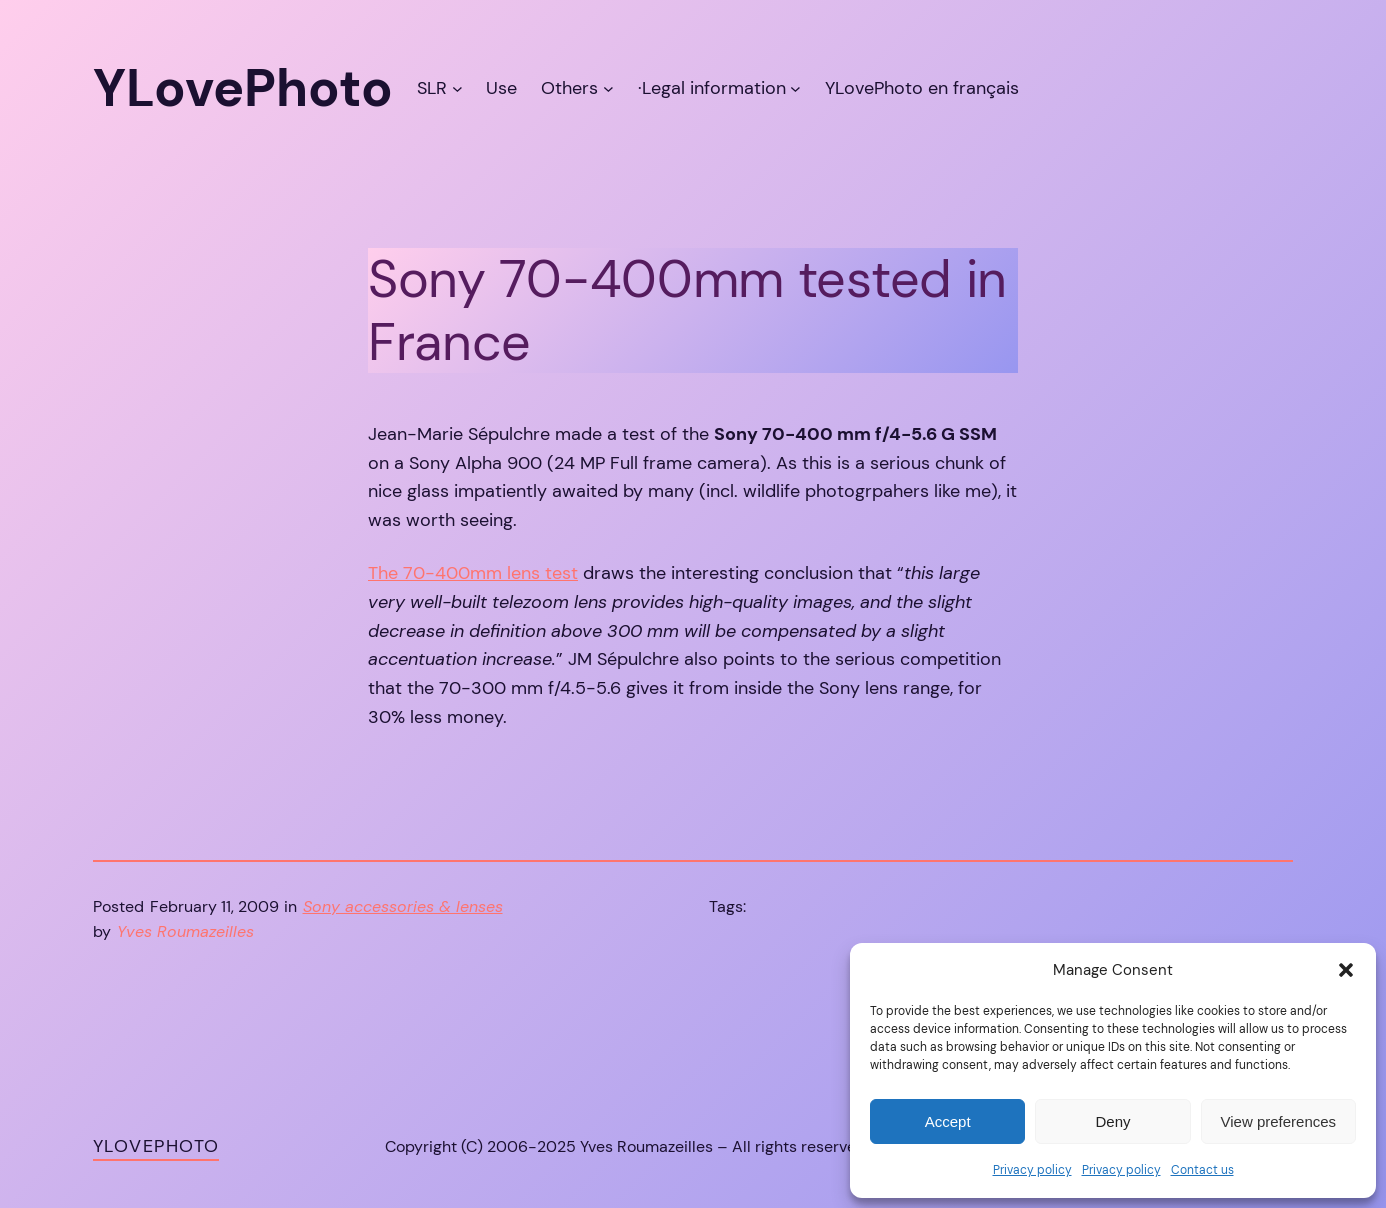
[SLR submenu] (457, 88)
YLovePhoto (156, 1146)
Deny (1112, 1121)
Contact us (1202, 1170)
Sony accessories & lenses (403, 906)
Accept (948, 1121)
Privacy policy (1032, 1170)
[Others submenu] (608, 88)
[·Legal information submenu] (795, 88)
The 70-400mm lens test (473, 573)
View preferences (1279, 1121)
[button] (1346, 970)
